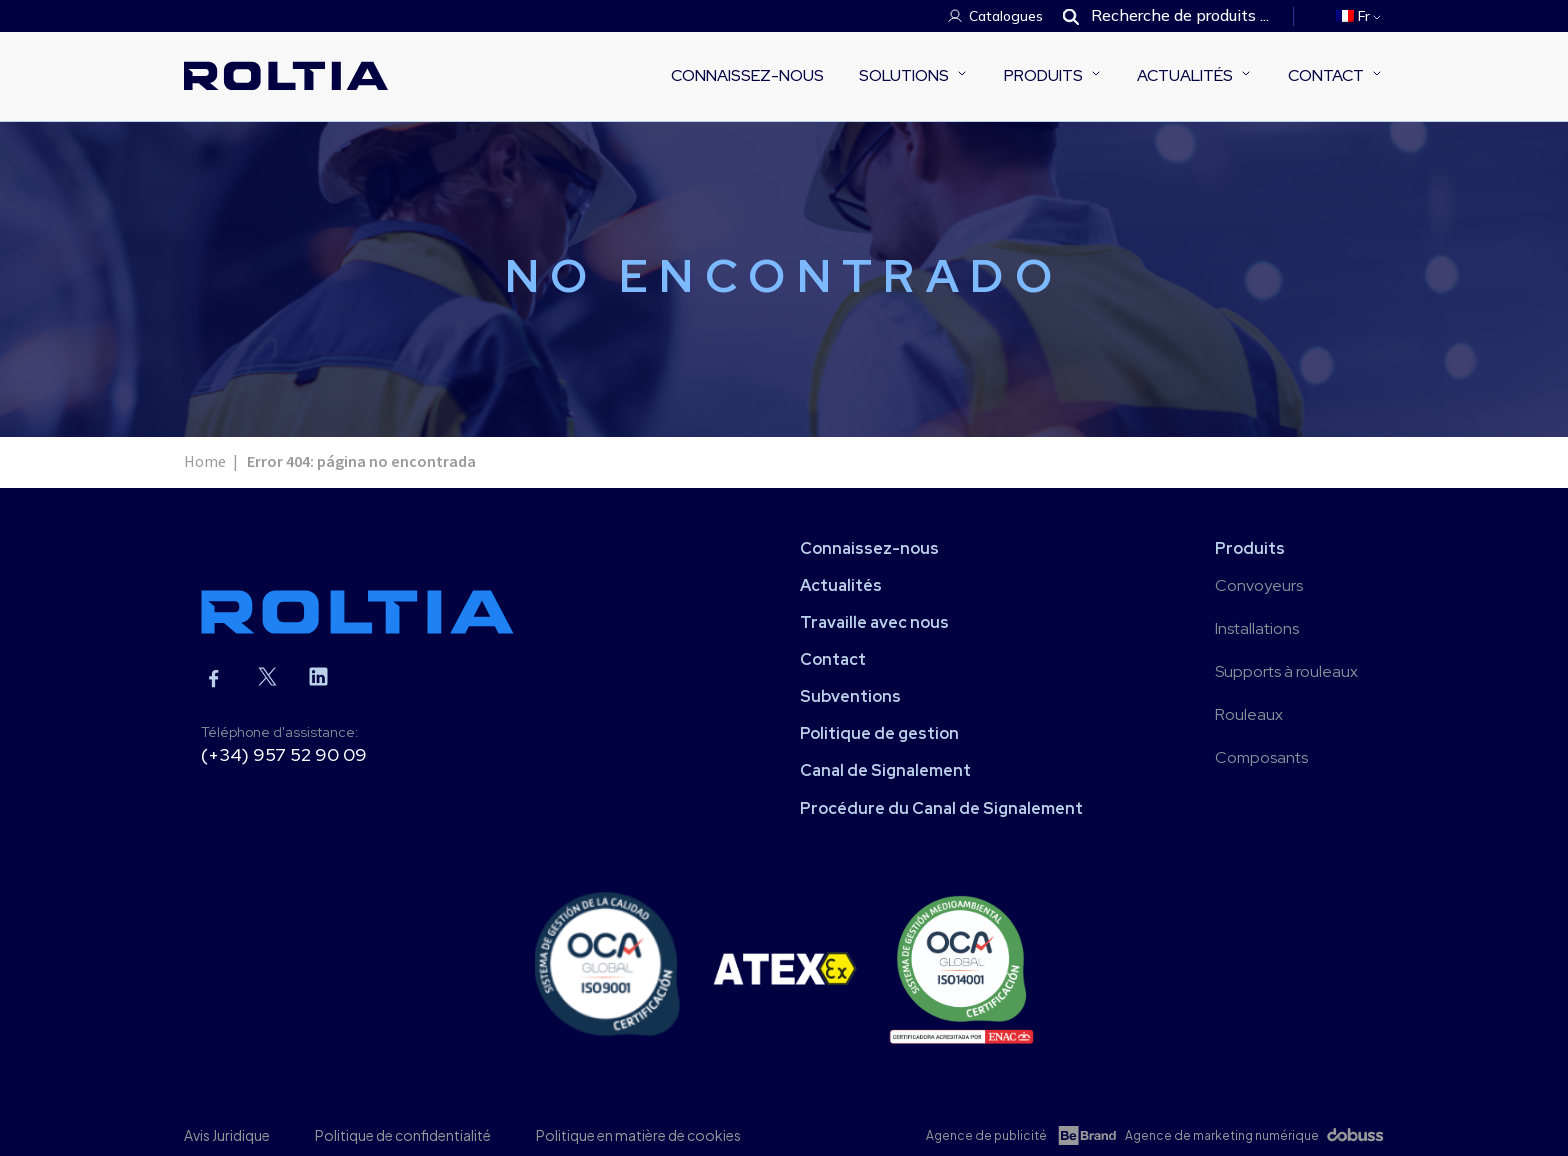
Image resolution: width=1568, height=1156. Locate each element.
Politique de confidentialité (403, 1135)
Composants (1261, 757)
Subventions (850, 696)
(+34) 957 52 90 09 (284, 754)
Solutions (904, 75)
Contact (1326, 75)
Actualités (1185, 75)
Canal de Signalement (885, 770)
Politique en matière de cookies (638, 1135)
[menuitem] (1360, 16)
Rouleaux (1249, 714)
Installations (1257, 628)
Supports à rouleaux (1286, 671)
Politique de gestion (879, 733)
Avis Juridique (227, 1135)
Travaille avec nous (874, 622)
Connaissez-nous (747, 75)
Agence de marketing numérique (1222, 1135)
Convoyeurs (1259, 585)
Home (205, 462)
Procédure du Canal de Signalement (941, 808)
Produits (1043, 75)
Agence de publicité (986, 1135)
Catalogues (1006, 16)
